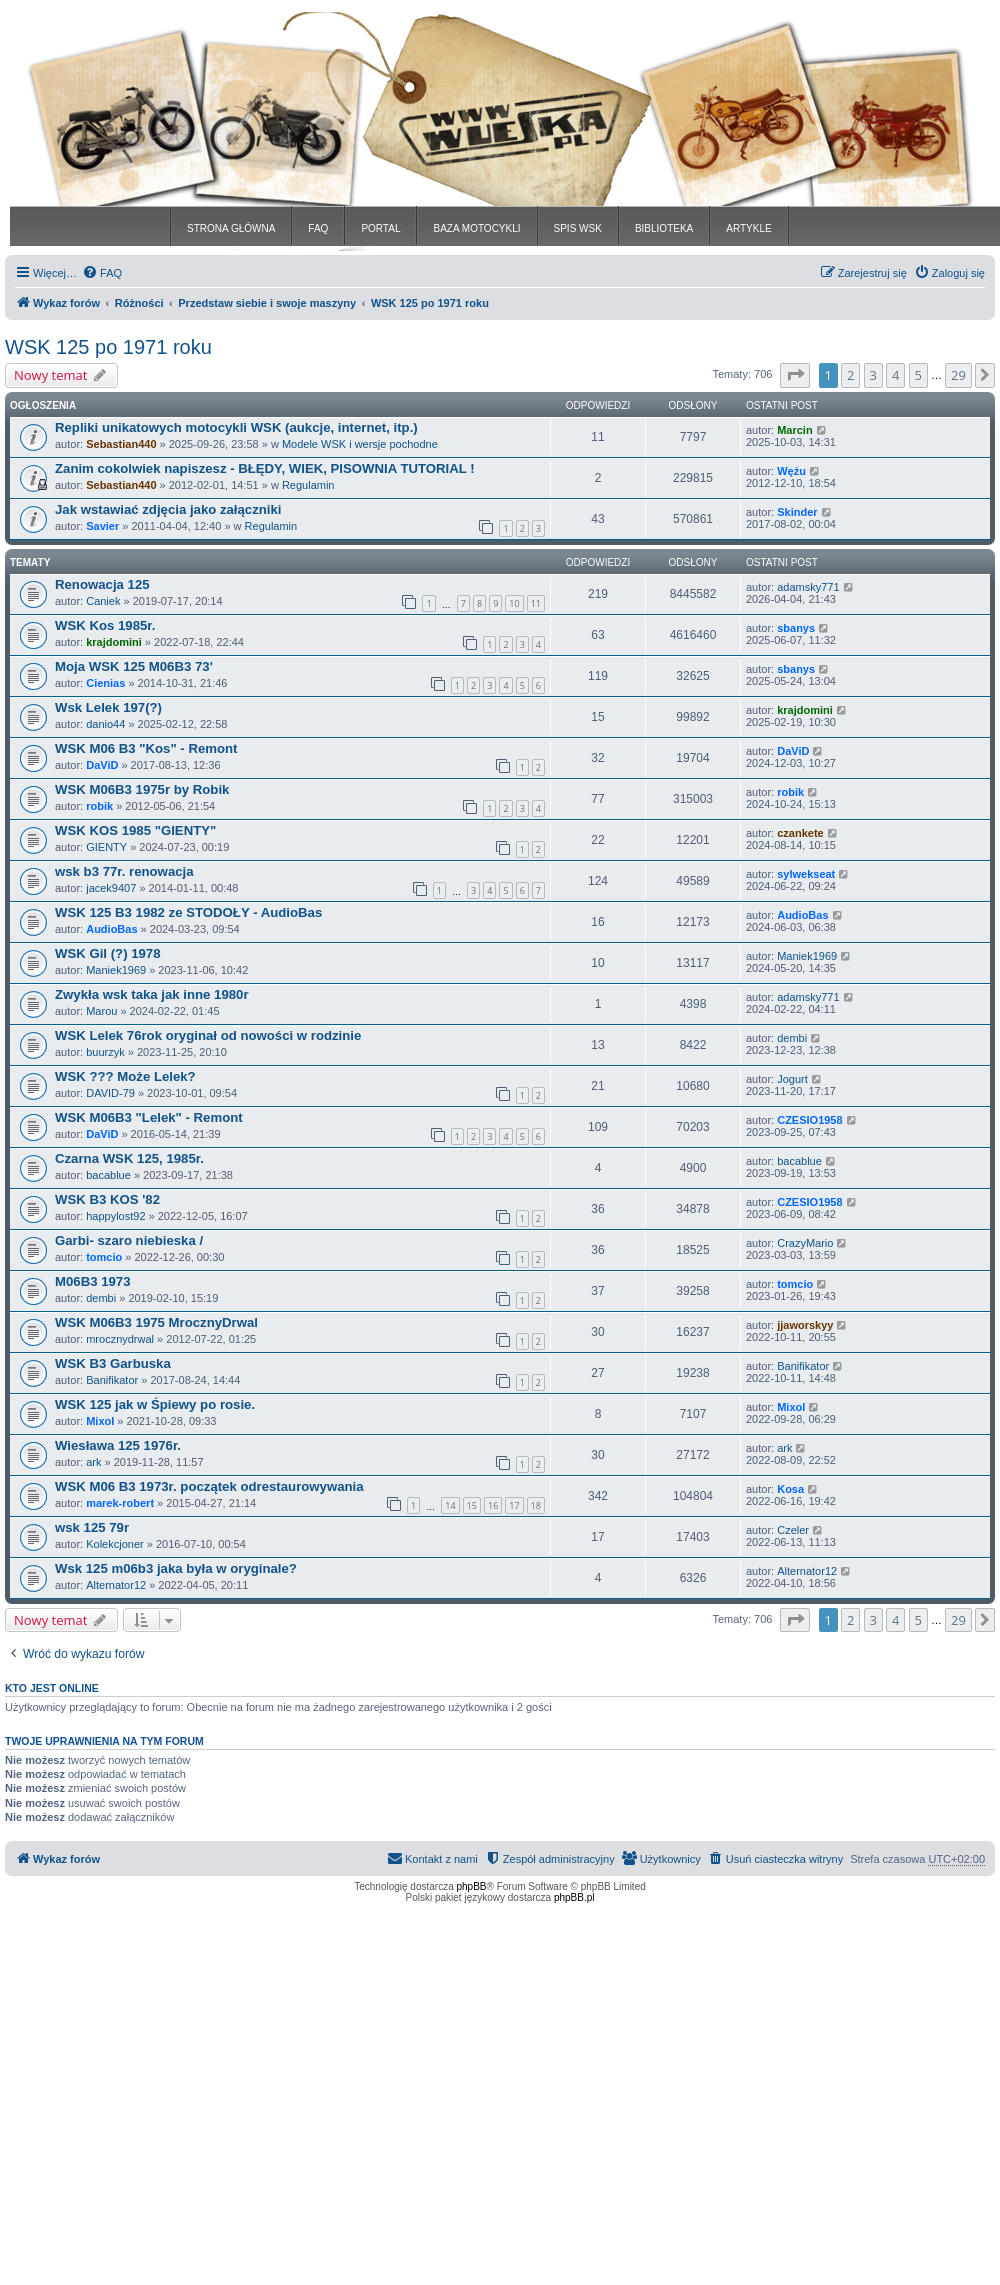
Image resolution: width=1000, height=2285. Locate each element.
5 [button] (918, 375)
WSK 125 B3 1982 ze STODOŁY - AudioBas (188, 912)
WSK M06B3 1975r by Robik (142, 789)
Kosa (790, 1489)
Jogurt (792, 1079)
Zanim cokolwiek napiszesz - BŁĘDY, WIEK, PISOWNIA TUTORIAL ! (265, 468)
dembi (792, 1038)
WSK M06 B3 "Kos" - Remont (146, 748)
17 (514, 1505)
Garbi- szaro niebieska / (129, 1240)
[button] (795, 375)
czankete (800, 833)
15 (472, 1505)
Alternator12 (116, 1585)
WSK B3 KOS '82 (107, 1199)
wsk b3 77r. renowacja (124, 871)
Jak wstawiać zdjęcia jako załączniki (168, 509)
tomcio (104, 1257)
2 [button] (850, 375)
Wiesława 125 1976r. (118, 1445)
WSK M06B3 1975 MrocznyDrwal (156, 1322)
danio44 (105, 724)
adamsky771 (808, 587)
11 (536, 603)
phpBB (472, 1886)
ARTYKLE (748, 228)
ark (93, 1462)
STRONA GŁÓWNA (231, 228)
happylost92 (115, 1216)
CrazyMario (805, 1243)
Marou (101, 1011)
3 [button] (873, 375)
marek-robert (120, 1503)
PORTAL (380, 228)
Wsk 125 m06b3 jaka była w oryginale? (176, 1568)
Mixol (100, 1421)
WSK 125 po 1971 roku (108, 347)
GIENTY (106, 847)
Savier (102, 526)
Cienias (105, 683)
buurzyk (105, 1052)
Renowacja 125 (102, 584)
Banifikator (112, 1380)
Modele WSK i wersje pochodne (360, 444)
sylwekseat (806, 874)
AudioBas (111, 929)
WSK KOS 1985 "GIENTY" (135, 830)
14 (450, 1505)
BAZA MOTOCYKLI (476, 228)
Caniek (103, 601)
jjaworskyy (805, 1325)
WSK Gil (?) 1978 (108, 953)
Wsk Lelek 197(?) (108, 707)
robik (99, 806)
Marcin (794, 430)
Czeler (793, 1530)
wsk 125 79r (92, 1527)
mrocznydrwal (120, 1339)
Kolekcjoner (114, 1544)
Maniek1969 (116, 970)
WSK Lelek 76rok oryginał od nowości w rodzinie (208, 1035)
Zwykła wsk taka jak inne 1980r (152, 994)
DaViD (102, 765)
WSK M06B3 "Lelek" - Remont (149, 1117)
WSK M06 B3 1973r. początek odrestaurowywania (209, 1486)
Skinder (797, 512)
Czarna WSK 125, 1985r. (129, 1158)
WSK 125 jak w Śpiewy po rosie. (155, 1404)
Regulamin (308, 485)
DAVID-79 (110, 1093)
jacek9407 (111, 888)
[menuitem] (102, 273)
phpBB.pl (574, 1897)
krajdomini (114, 642)
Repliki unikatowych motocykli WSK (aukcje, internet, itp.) (236, 427)
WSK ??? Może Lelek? (125, 1076)
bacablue (108, 1175)
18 (536, 1505)
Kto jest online (52, 1688)
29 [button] (958, 375)
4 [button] (895, 375)
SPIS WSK (578, 228)
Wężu (791, 471)
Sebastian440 (121, 444)
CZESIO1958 (809, 1120)
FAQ (318, 228)
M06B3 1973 (93, 1281)
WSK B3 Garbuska (113, 1363)
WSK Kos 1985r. (105, 625)
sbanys (796, 628)
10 (514, 603)
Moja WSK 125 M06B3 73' (134, 666)
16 (493, 1505)
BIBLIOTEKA (664, 228)
